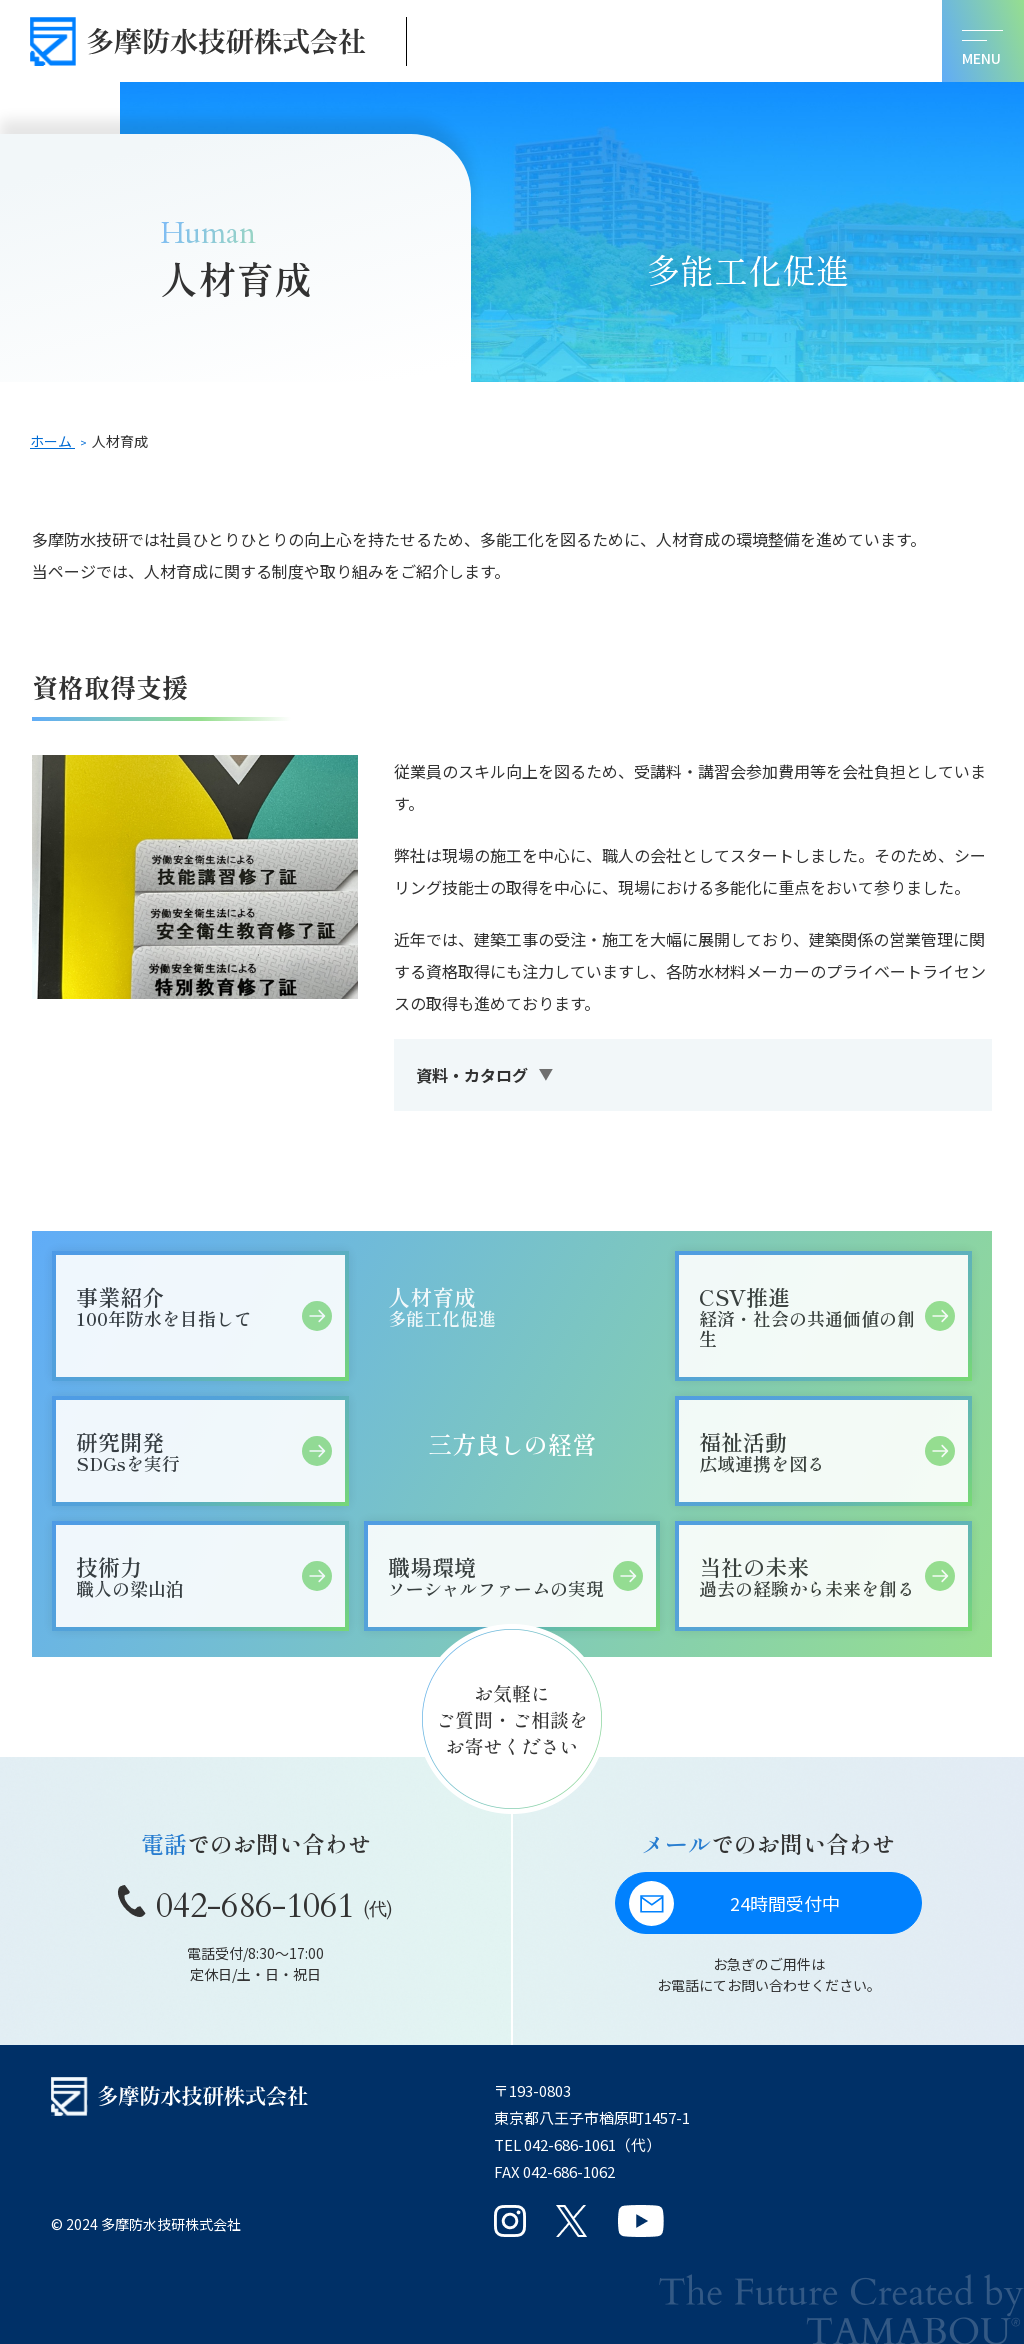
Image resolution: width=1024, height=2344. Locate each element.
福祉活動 (811, 1450)
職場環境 (500, 1575)
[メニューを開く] (983, 41)
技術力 (188, 1575)
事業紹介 (188, 1305)
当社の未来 (811, 1575)
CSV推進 (811, 1315)
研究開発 (188, 1450)
